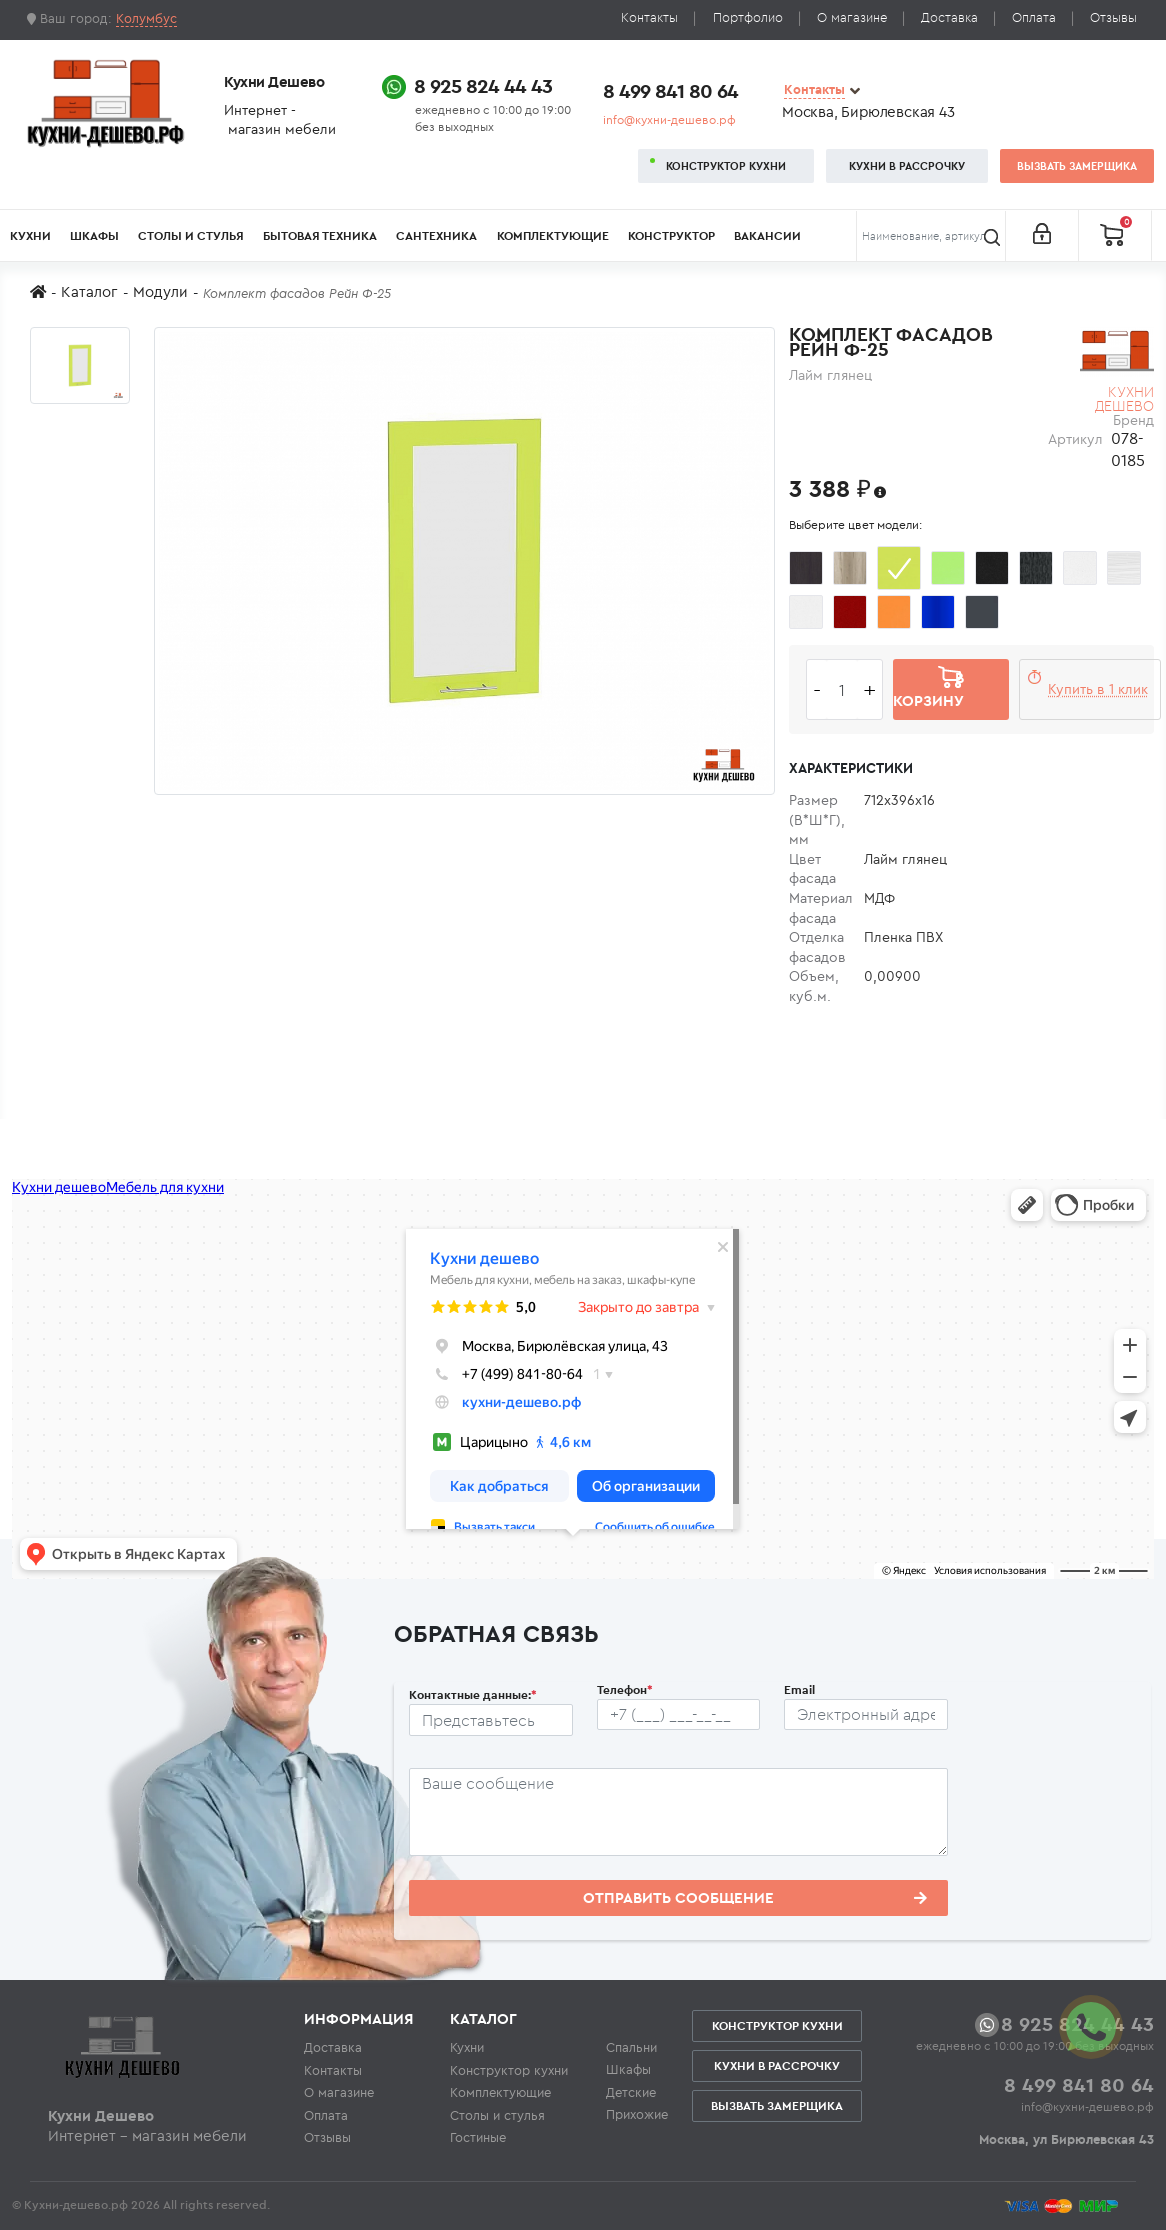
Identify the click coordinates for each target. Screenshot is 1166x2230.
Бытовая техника (320, 235)
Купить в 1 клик (1098, 689)
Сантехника (436, 235)
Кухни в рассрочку (907, 166)
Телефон (625, 1689)
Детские (631, 2092)
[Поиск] (931, 236)
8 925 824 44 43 (483, 85)
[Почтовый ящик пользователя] (866, 1715)
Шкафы (94, 235)
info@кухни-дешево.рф (669, 119)
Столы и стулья (191, 235)
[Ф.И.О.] (491, 1720)
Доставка (949, 17)
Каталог (89, 291)
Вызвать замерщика (1077, 166)
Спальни (631, 2047)
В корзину (928, 689)
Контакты (649, 17)
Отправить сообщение (755, 1897)
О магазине (852, 17)
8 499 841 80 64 (670, 90)
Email (799, 1689)
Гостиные (478, 2137)
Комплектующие (553, 235)
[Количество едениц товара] (842, 689)
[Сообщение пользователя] (678, 1812)
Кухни (30, 235)
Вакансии (767, 235)
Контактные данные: (473, 1694)
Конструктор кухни (726, 166)
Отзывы (1113, 17)
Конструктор (671, 235)
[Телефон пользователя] (679, 1715)
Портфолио (748, 17)
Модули (160, 291)
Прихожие (637, 2114)
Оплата (1034, 17)
